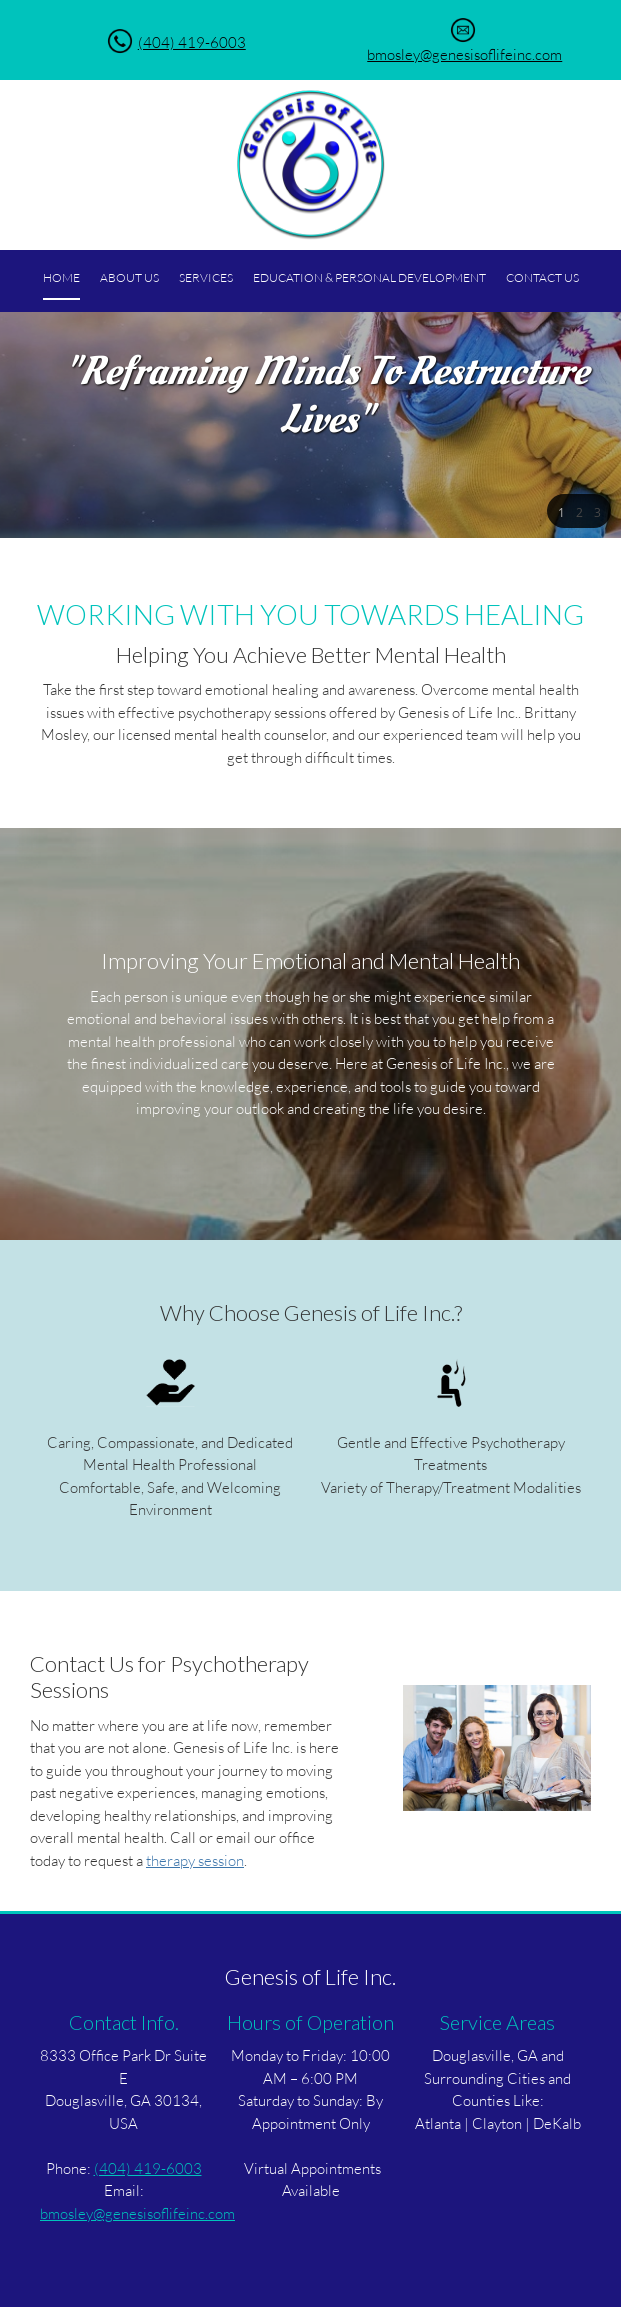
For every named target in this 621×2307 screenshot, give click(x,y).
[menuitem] (61, 279)
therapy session (195, 1860)
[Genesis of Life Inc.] (311, 165)
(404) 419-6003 (192, 42)
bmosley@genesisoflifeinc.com (464, 54)
